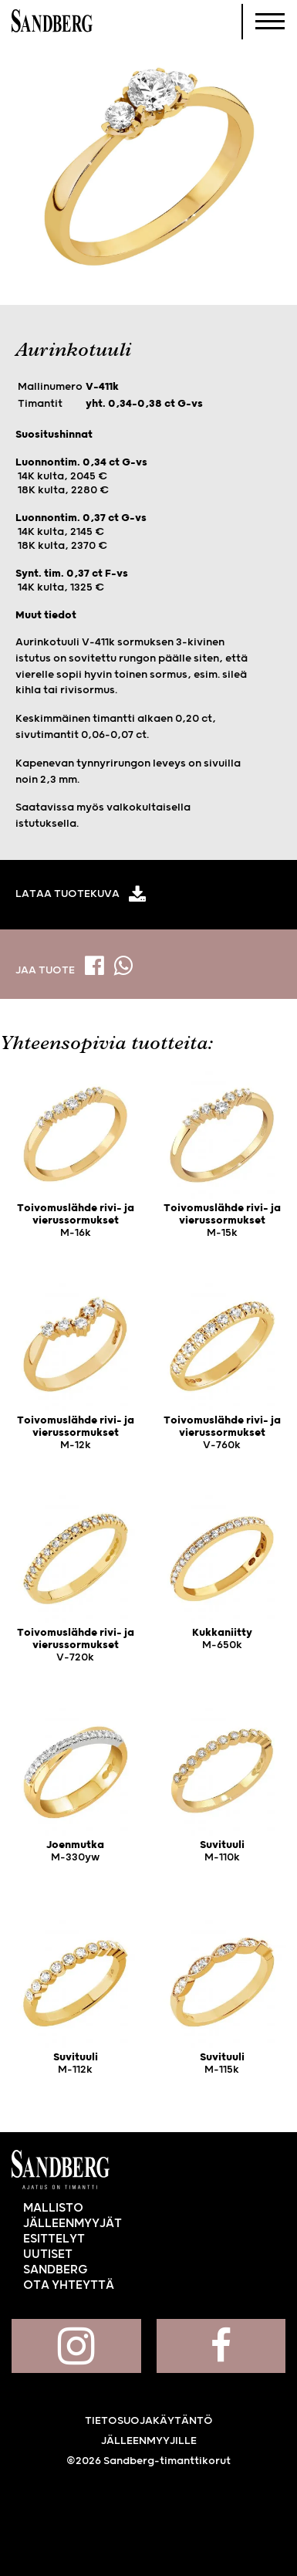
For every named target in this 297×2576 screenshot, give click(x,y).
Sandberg (52, 21)
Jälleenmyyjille (149, 2441)
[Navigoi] (270, 21)
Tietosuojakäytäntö (149, 2421)
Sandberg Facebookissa (221, 2346)
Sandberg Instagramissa (76, 2346)
